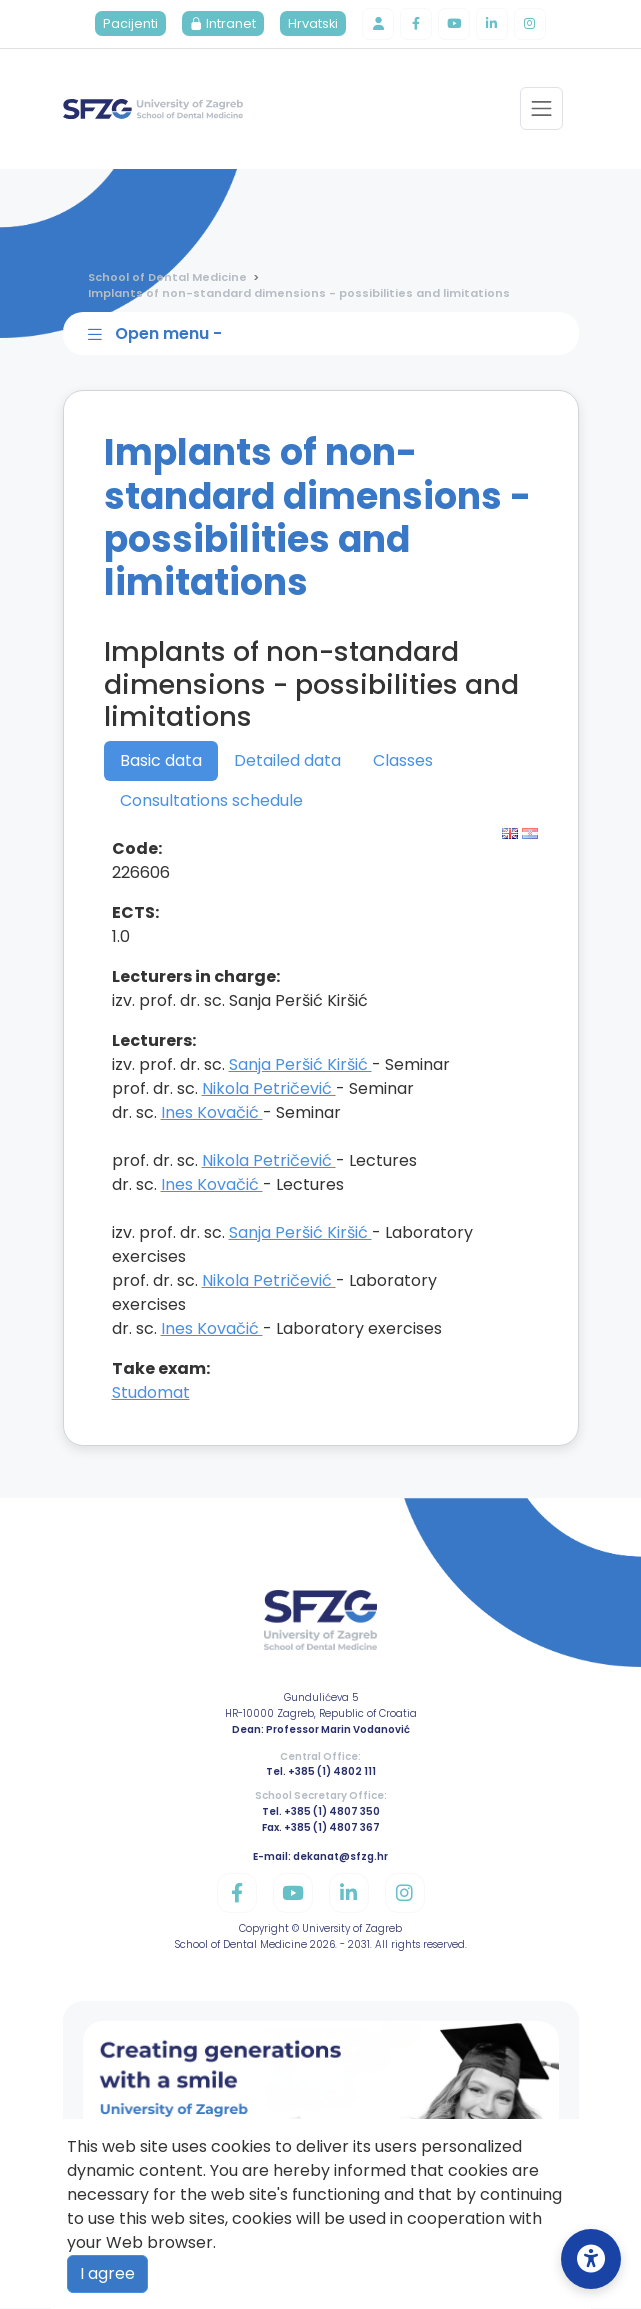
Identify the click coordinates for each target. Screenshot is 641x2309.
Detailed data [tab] (287, 761)
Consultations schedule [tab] (211, 801)
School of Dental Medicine (167, 277)
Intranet (223, 24)
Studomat (151, 1393)
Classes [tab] (403, 761)
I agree (107, 2273)
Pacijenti (130, 24)
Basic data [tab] (161, 761)
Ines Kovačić (212, 1113)
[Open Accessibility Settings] (591, 2259)
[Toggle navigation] (541, 109)
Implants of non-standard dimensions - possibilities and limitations (299, 294)
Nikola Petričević (269, 1089)
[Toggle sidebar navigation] (325, 334)
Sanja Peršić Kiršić (300, 1065)
